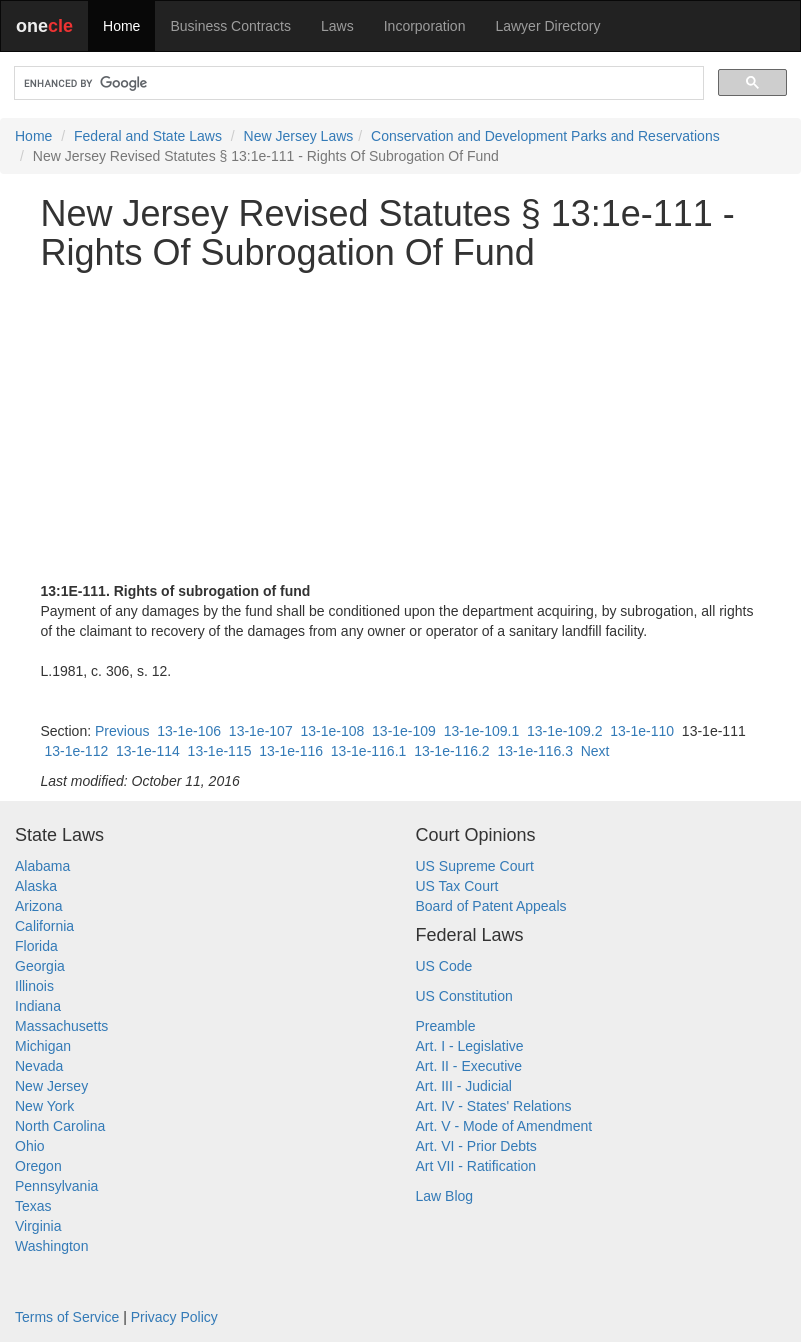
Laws (337, 26)
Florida (36, 946)
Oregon (38, 1166)
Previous (122, 731)
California (44, 926)
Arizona (38, 906)
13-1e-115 (220, 751)
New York (44, 1106)
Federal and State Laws (148, 136)
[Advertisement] (401, 427)
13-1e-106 (189, 731)
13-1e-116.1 (369, 751)
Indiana (38, 1006)
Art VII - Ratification (476, 1166)
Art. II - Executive (469, 1066)
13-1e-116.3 (535, 751)
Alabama (42, 866)
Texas (33, 1206)
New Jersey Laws (299, 136)
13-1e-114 (148, 751)
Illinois (34, 986)
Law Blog (445, 1196)
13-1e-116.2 (452, 751)
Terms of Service (67, 1317)
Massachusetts (61, 1026)
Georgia (40, 966)
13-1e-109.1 (482, 731)
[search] (357, 83)
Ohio (30, 1146)
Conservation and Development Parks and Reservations (545, 136)
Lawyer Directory (547, 26)
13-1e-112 (76, 751)
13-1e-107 (261, 731)
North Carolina (60, 1126)
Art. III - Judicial (464, 1086)
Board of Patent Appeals (491, 906)
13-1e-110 (642, 731)
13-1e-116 (291, 751)
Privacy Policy (174, 1317)
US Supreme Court (475, 866)
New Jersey (51, 1086)
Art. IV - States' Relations (494, 1106)
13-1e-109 (404, 731)
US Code (444, 966)
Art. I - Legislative (470, 1046)
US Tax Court (457, 886)
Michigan (43, 1046)
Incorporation (425, 26)
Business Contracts (230, 26)
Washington (51, 1246)
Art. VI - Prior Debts (476, 1146)
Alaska (36, 886)
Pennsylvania (56, 1186)
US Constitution (464, 996)
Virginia (38, 1226)
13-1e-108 (332, 731)
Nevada (39, 1066)
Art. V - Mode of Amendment (504, 1126)
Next (595, 751)
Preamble (446, 1026)
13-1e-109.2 (565, 731)
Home (121, 26)
